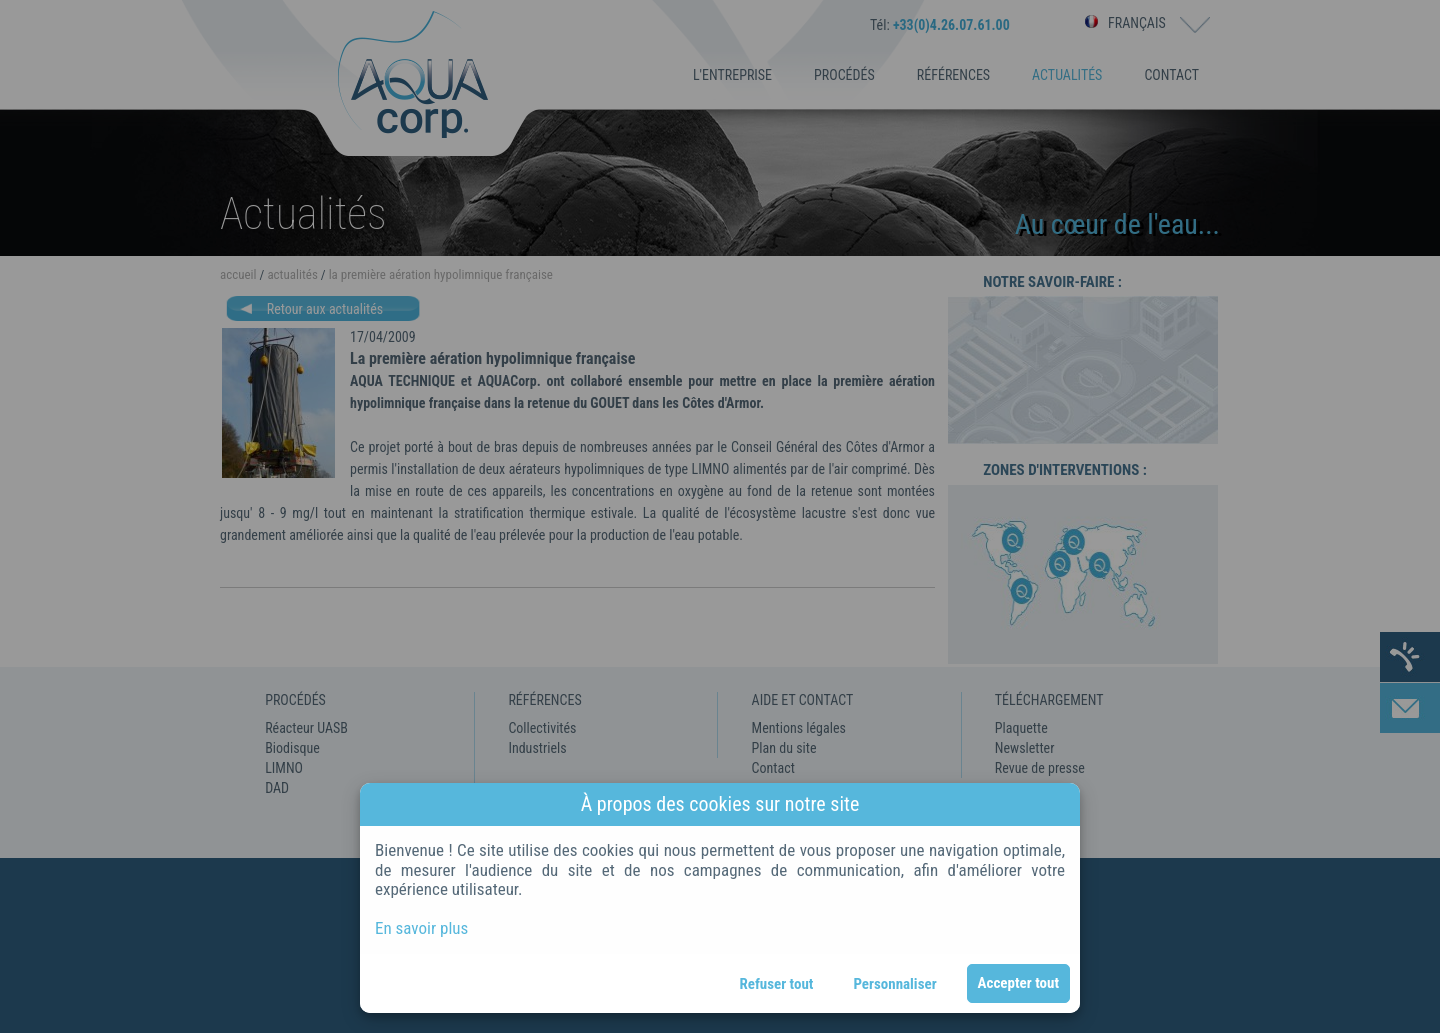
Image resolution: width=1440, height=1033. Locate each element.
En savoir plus (421, 928)
